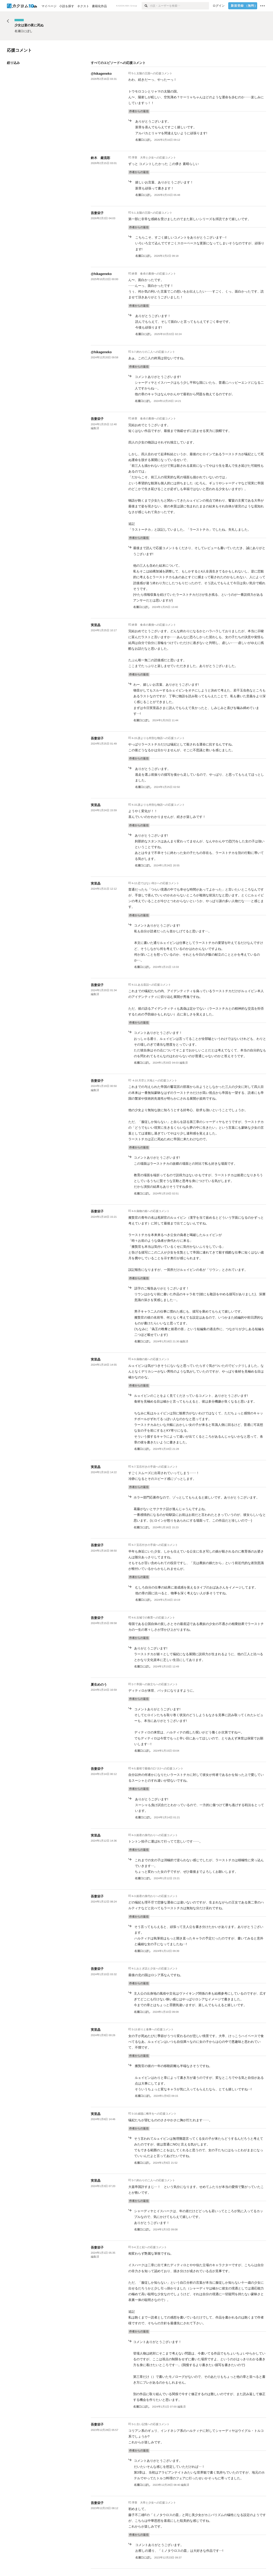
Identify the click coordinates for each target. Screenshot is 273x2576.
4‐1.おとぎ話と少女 (144, 1968)
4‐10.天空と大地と (143, 1080)
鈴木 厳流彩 (100, 158)
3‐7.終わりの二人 (142, 351)
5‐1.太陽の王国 (141, 73)
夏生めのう (99, 1684)
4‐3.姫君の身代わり (144, 1835)
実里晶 (95, 625)
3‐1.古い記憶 (139, 2424)
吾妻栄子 (97, 213)
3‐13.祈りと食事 (142, 2029)
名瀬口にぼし (143, 139)
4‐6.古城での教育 (142, 1617)
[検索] (146, 5)
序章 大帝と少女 (143, 157)
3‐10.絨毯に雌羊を (143, 2113)
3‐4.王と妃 (138, 2247)
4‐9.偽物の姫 (139, 1211)
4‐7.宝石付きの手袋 (144, 1466)
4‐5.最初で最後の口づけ (146, 1768)
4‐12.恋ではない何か (144, 883)
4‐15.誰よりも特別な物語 (147, 737)
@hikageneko (101, 73)
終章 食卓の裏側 (143, 273)
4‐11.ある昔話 (140, 984)
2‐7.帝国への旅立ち (144, 1684)
